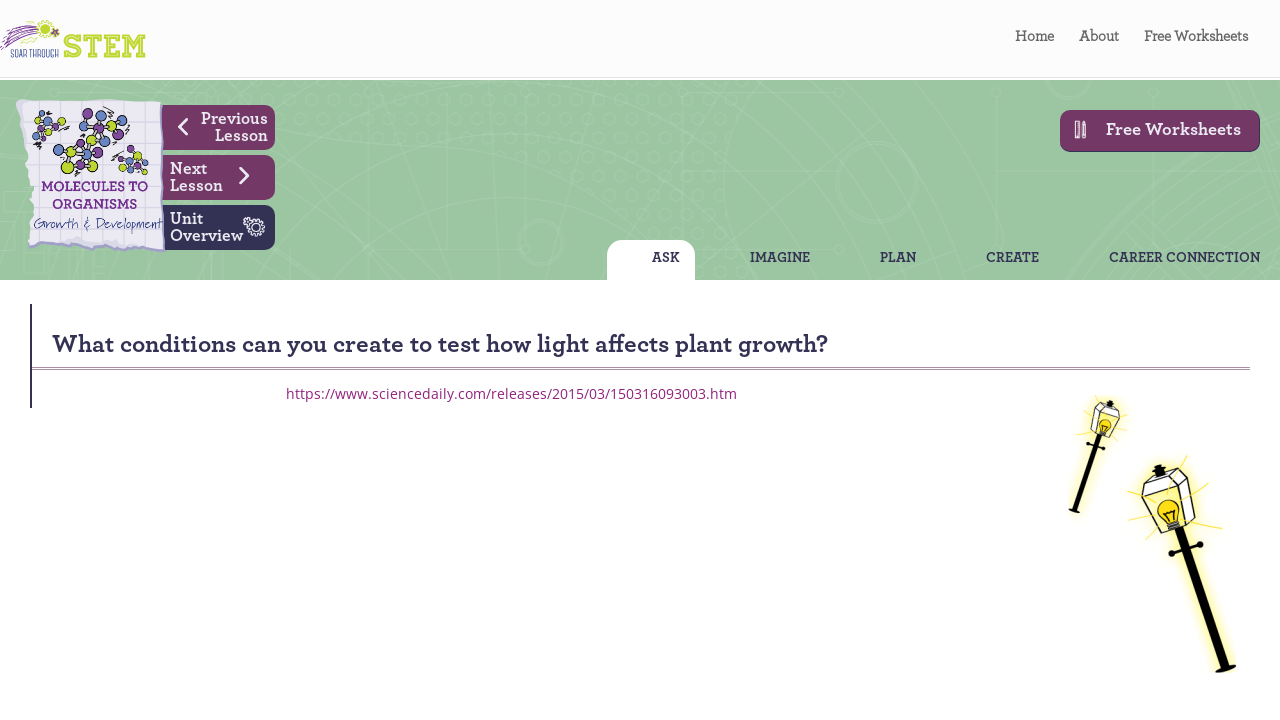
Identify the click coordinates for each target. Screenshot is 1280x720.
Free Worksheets (1196, 40)
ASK (666, 260)
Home (1034, 40)
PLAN (898, 260)
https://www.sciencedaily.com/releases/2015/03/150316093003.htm (511, 393)
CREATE (1012, 260)
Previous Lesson (215, 125)
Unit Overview (222, 225)
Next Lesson (217, 175)
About (1099, 40)
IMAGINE (780, 260)
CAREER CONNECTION (1184, 260)
